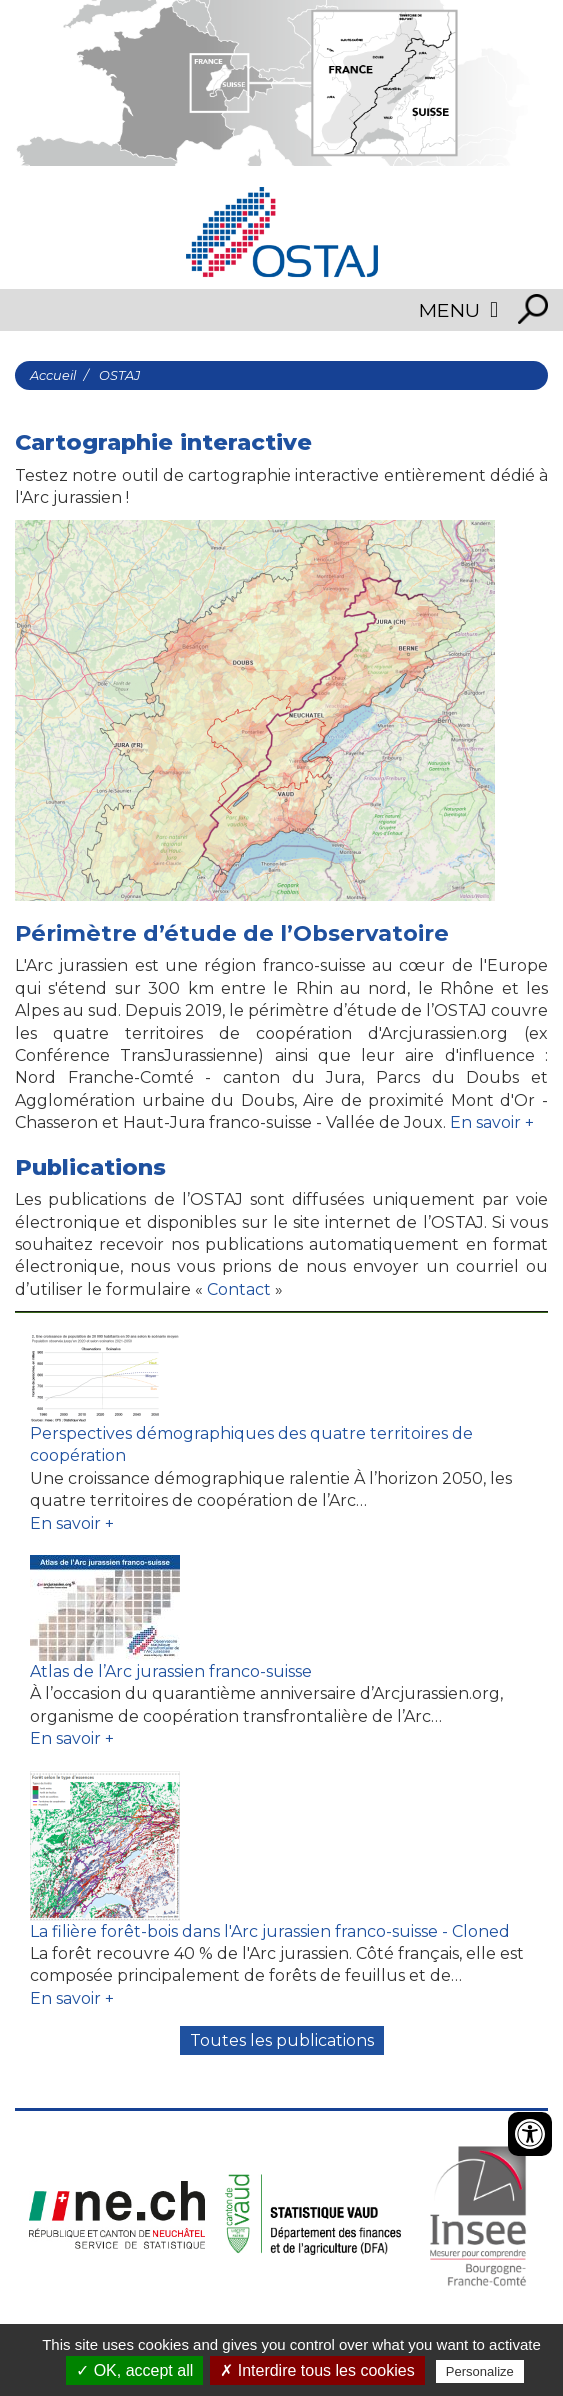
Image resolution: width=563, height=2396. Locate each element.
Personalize (480, 2371)
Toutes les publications (282, 2040)
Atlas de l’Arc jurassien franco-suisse (171, 1671)
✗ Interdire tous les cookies (317, 2370)
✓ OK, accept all (134, 2370)
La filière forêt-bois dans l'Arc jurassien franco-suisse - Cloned (270, 1931)
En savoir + (492, 1122)
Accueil (53, 375)
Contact (237, 1289)
